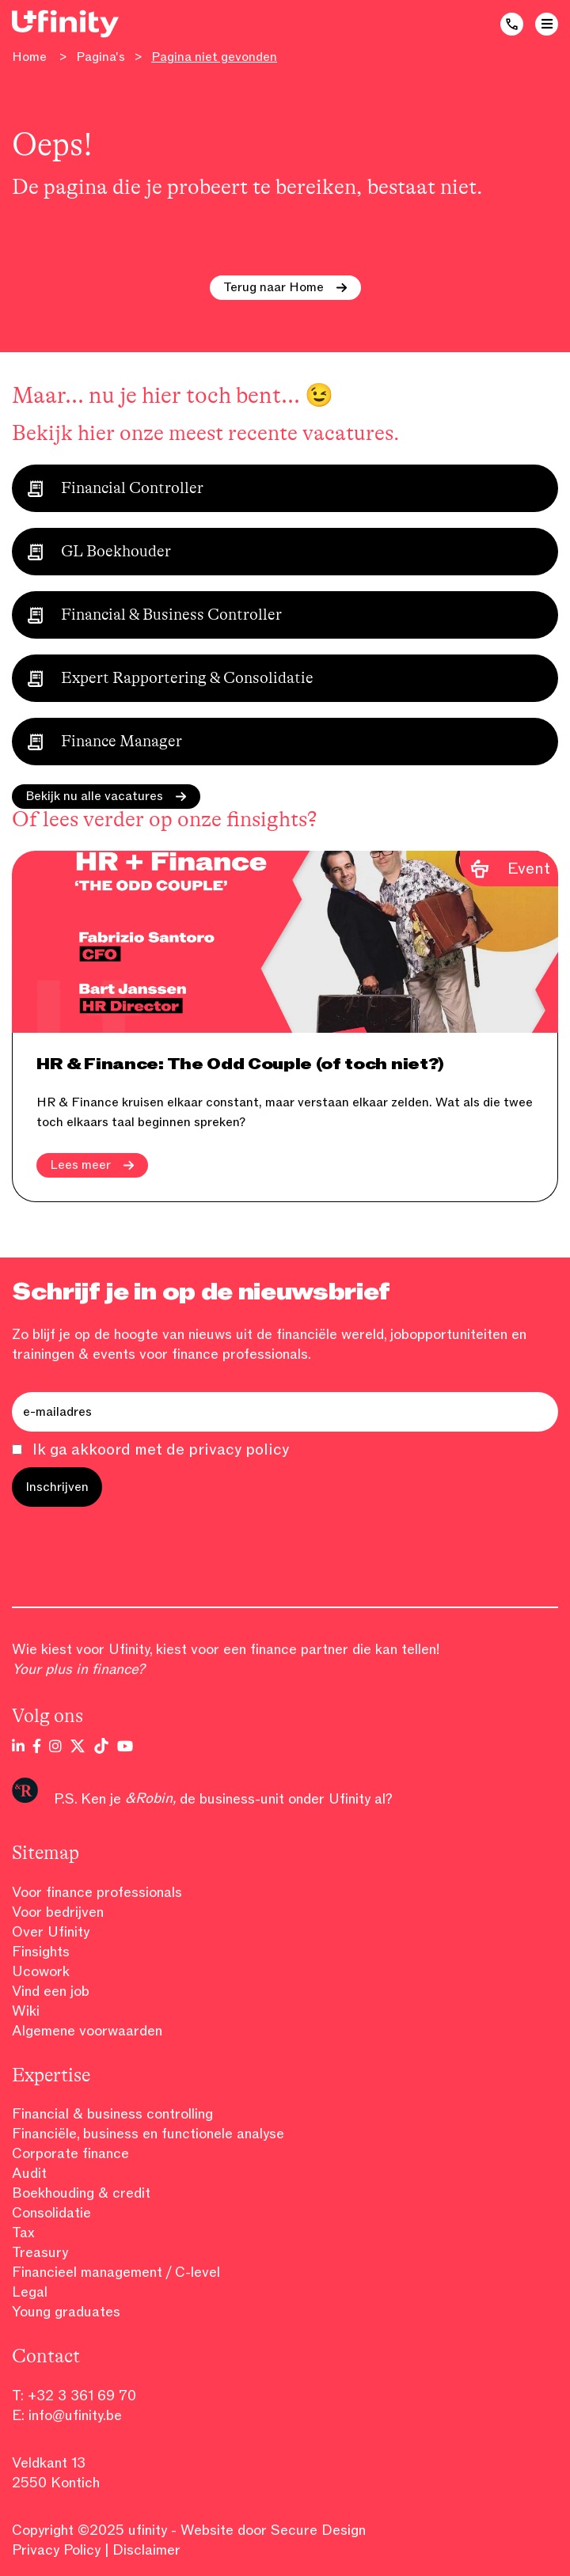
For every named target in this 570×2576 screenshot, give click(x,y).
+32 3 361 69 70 (82, 2395)
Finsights (41, 1951)
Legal (30, 2292)
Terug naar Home (285, 287)
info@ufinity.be (75, 2415)
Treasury (40, 2252)
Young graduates (66, 2311)
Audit (29, 2173)
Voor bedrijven (58, 1912)
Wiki (26, 2011)
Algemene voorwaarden (87, 2030)
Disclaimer (146, 2550)
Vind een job (50, 1991)
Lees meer (92, 1165)
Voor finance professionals (97, 1892)
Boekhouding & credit (81, 2193)
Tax (23, 2232)
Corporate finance (70, 2153)
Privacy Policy (56, 2550)
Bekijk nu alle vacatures (106, 796)
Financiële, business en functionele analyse (148, 2133)
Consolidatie (51, 2212)
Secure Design (318, 2530)
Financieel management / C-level (116, 2272)
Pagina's (100, 57)
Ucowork (41, 1971)
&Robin (149, 1798)
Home (29, 57)
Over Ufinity (50, 1932)
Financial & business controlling (112, 2114)
